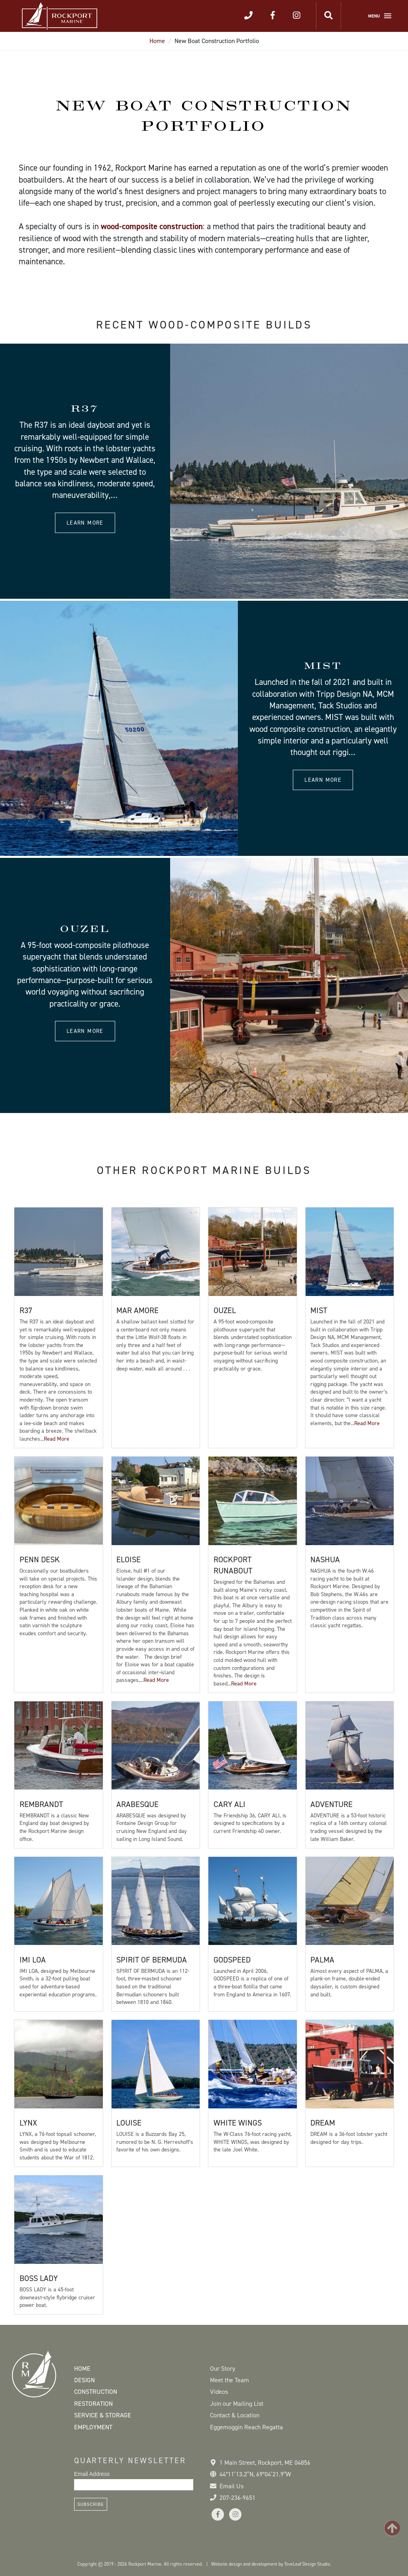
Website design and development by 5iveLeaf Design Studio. (271, 2564)
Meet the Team (229, 2380)
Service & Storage (102, 2415)
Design (84, 2380)
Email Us (231, 2486)
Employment (93, 2427)
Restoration (93, 2403)
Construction (95, 2391)
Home (157, 41)
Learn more (85, 523)
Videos (219, 2391)
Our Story (222, 2368)
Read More (56, 1439)
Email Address (92, 2474)
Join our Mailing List (236, 2403)
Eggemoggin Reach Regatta (246, 2427)
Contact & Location (234, 2415)
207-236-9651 (237, 2497)
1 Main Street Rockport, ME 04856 (265, 2462)
